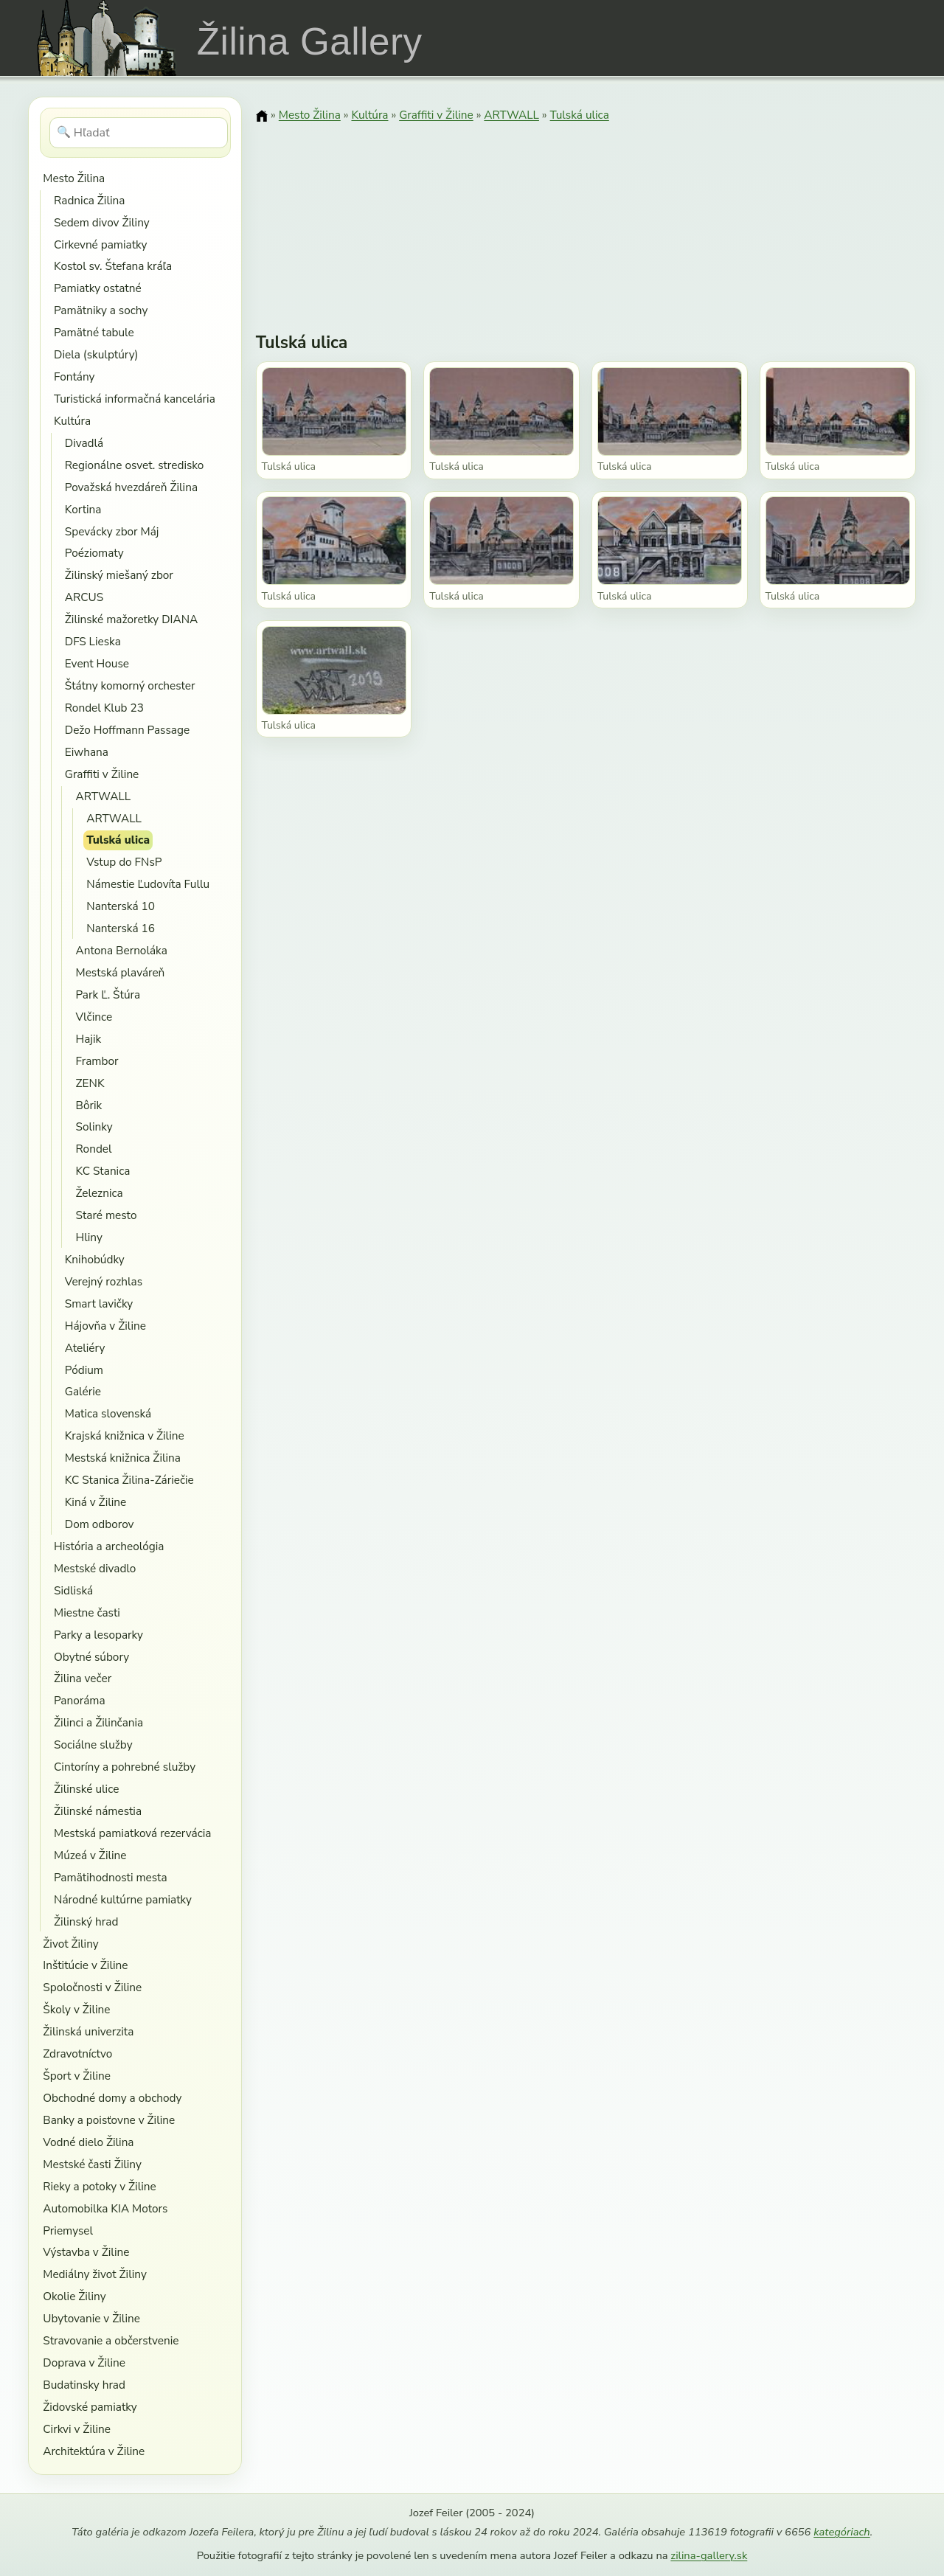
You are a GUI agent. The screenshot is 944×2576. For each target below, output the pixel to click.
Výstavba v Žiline (86, 2252)
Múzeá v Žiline (90, 1855)
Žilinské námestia (98, 1811)
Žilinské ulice (86, 1788)
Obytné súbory (91, 1656)
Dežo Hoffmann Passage (127, 729)
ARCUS (84, 597)
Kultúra (72, 420)
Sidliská (73, 1590)
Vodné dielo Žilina (88, 2142)
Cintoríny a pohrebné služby (124, 1766)
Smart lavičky (99, 1303)
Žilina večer (82, 1678)
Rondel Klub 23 (104, 707)
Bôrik (89, 1105)
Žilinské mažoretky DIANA (131, 619)
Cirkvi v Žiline (77, 2429)
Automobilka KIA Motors (105, 2208)
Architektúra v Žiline (94, 2451)
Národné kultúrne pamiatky (123, 1899)
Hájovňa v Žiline (105, 1325)
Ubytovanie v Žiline (91, 2318)
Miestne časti (87, 1612)
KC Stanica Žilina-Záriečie (129, 1479)
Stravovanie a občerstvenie (110, 2340)
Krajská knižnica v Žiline (124, 1435)
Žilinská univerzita (88, 2031)
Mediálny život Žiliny (95, 2274)
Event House (97, 663)
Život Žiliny (70, 1943)
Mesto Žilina (74, 178)
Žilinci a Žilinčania (98, 1722)
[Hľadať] (139, 132)
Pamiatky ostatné (98, 288)
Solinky (94, 1126)
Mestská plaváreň (120, 972)
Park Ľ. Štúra (108, 994)
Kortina (83, 509)
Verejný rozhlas (103, 1281)
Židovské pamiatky (89, 2406)
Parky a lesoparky (98, 1634)
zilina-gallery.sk (708, 2555)
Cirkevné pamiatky (100, 244)
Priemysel (68, 2230)
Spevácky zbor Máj (112, 531)
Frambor (97, 1061)
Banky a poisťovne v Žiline (109, 2120)
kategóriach (841, 2531)
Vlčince (94, 1016)
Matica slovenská (108, 1413)
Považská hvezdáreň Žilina (131, 487)
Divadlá (84, 443)
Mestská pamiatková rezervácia (133, 1833)
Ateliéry (85, 1347)
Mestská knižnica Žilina (123, 1457)
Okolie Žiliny (74, 2296)
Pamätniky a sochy (101, 310)
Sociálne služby (93, 1744)
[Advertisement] (586, 217)
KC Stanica (103, 1170)
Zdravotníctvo (77, 2053)
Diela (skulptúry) (96, 354)
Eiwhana (86, 752)
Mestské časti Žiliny (92, 2164)
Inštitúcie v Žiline (85, 1965)
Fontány (74, 376)
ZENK (90, 1083)
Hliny (89, 1237)
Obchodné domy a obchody (112, 2097)
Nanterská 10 (120, 906)
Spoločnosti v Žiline (92, 1987)
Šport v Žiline (77, 2075)
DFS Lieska (93, 641)
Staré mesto (106, 1215)
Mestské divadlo (95, 1568)
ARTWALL (103, 796)
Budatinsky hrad (84, 2384)
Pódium (84, 1370)
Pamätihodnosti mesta (110, 1877)
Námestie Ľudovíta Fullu (147, 884)
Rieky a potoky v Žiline (99, 2186)
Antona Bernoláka (121, 950)
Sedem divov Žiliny (102, 222)
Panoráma (79, 1700)
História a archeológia (109, 1546)
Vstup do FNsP (124, 861)
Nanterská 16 (120, 928)
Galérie (83, 1391)
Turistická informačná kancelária (134, 398)
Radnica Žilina (89, 200)
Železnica (99, 1193)
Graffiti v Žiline (102, 774)
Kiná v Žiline (95, 1502)
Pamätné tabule (94, 332)
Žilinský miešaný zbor (119, 575)
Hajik (89, 1038)
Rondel (94, 1148)
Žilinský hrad (86, 1921)
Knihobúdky (95, 1259)
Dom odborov (99, 1524)
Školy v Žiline (76, 2009)
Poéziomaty (94, 552)
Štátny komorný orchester (130, 685)
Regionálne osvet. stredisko (134, 465)
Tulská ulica (118, 839)
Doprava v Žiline (84, 2362)
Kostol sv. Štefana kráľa (113, 266)
